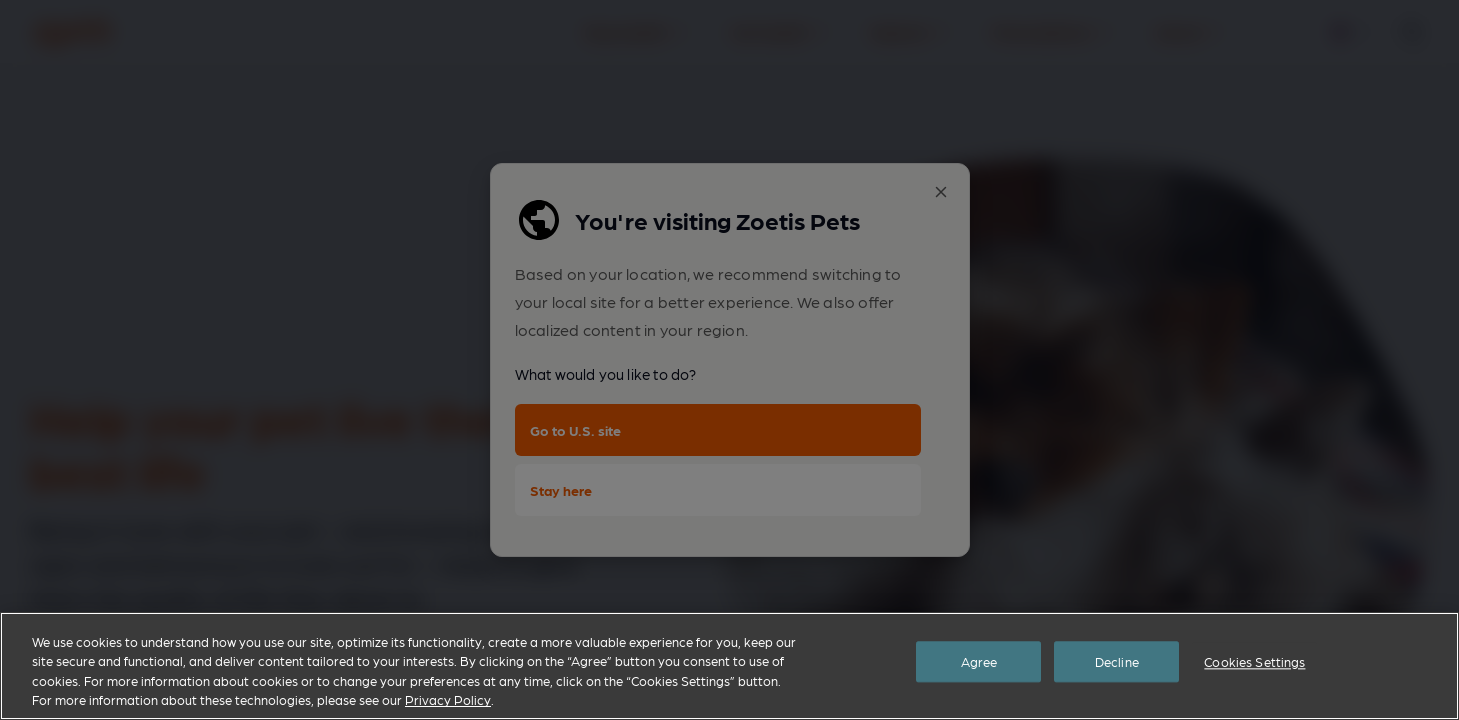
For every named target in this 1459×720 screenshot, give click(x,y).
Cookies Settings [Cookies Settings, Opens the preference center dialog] (1254, 664)
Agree (979, 664)
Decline (1117, 664)
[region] (729, 666)
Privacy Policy (448, 699)
